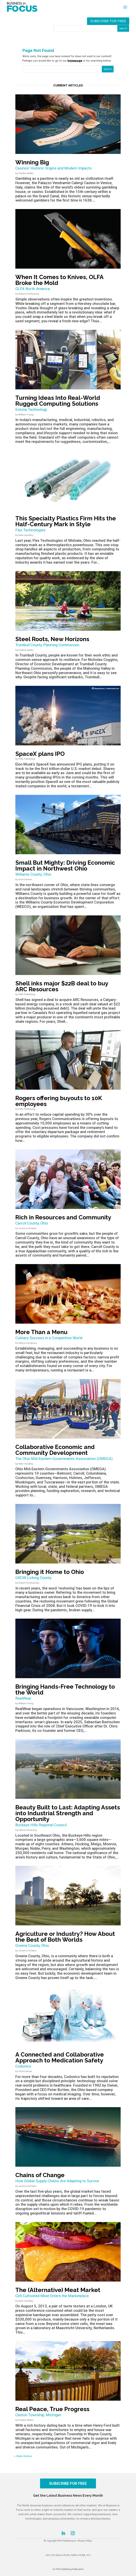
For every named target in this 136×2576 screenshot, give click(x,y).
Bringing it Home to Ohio (67, 1574)
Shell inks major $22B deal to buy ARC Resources (61, 986)
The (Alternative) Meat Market (67, 2293)
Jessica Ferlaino (27, 1228)
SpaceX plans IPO (40, 753)
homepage (74, 60)
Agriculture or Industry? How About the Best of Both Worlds (67, 1939)
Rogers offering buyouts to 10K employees (58, 1101)
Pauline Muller (26, 173)
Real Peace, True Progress (67, 2412)
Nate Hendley (25, 535)
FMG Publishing (26, 758)
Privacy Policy (85, 2541)
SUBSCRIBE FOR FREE (68, 2483)
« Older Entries (23, 2456)
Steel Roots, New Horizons (67, 642)
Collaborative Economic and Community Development (67, 1452)
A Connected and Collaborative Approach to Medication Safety (67, 2060)
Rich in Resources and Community (67, 1220)
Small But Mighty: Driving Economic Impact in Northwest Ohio (67, 868)
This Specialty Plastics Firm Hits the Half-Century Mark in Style (67, 524)
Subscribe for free (108, 21)
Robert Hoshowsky (28, 293)
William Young (25, 414)
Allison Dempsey (27, 1343)
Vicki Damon (25, 879)
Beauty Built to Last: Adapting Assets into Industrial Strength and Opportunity (67, 1816)
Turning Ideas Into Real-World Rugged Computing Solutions (67, 403)
